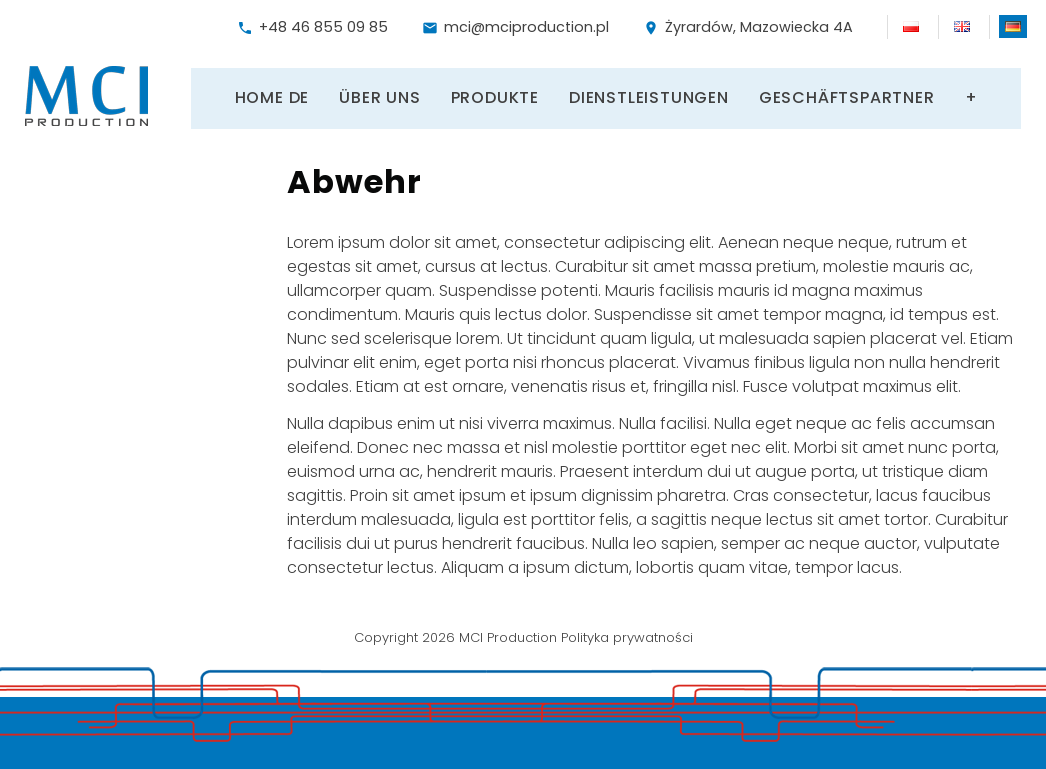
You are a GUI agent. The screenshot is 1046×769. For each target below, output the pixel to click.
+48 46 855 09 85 (312, 27)
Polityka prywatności (627, 633)
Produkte (495, 95)
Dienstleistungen (649, 95)
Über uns (379, 95)
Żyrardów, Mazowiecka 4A (748, 27)
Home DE (272, 95)
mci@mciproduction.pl (515, 27)
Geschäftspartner (847, 95)
